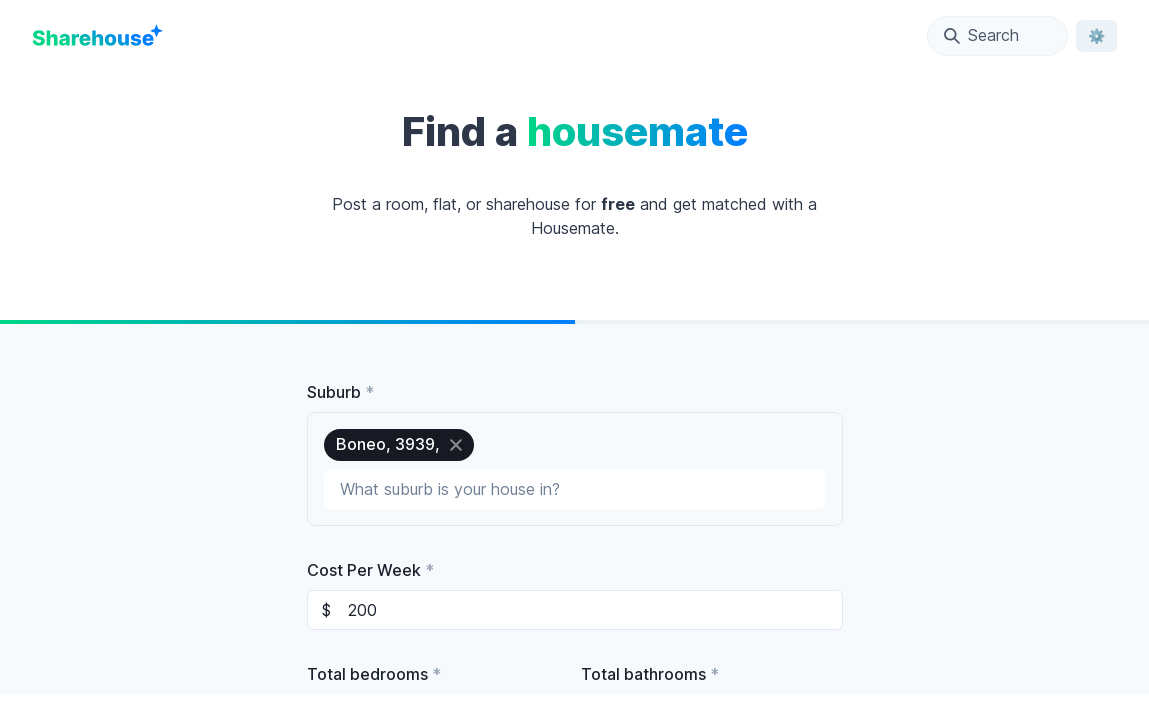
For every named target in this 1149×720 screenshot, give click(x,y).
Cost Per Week (370, 570)
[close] (456, 445)
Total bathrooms (650, 674)
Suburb (340, 392)
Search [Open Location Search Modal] (981, 35)
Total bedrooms (374, 674)
